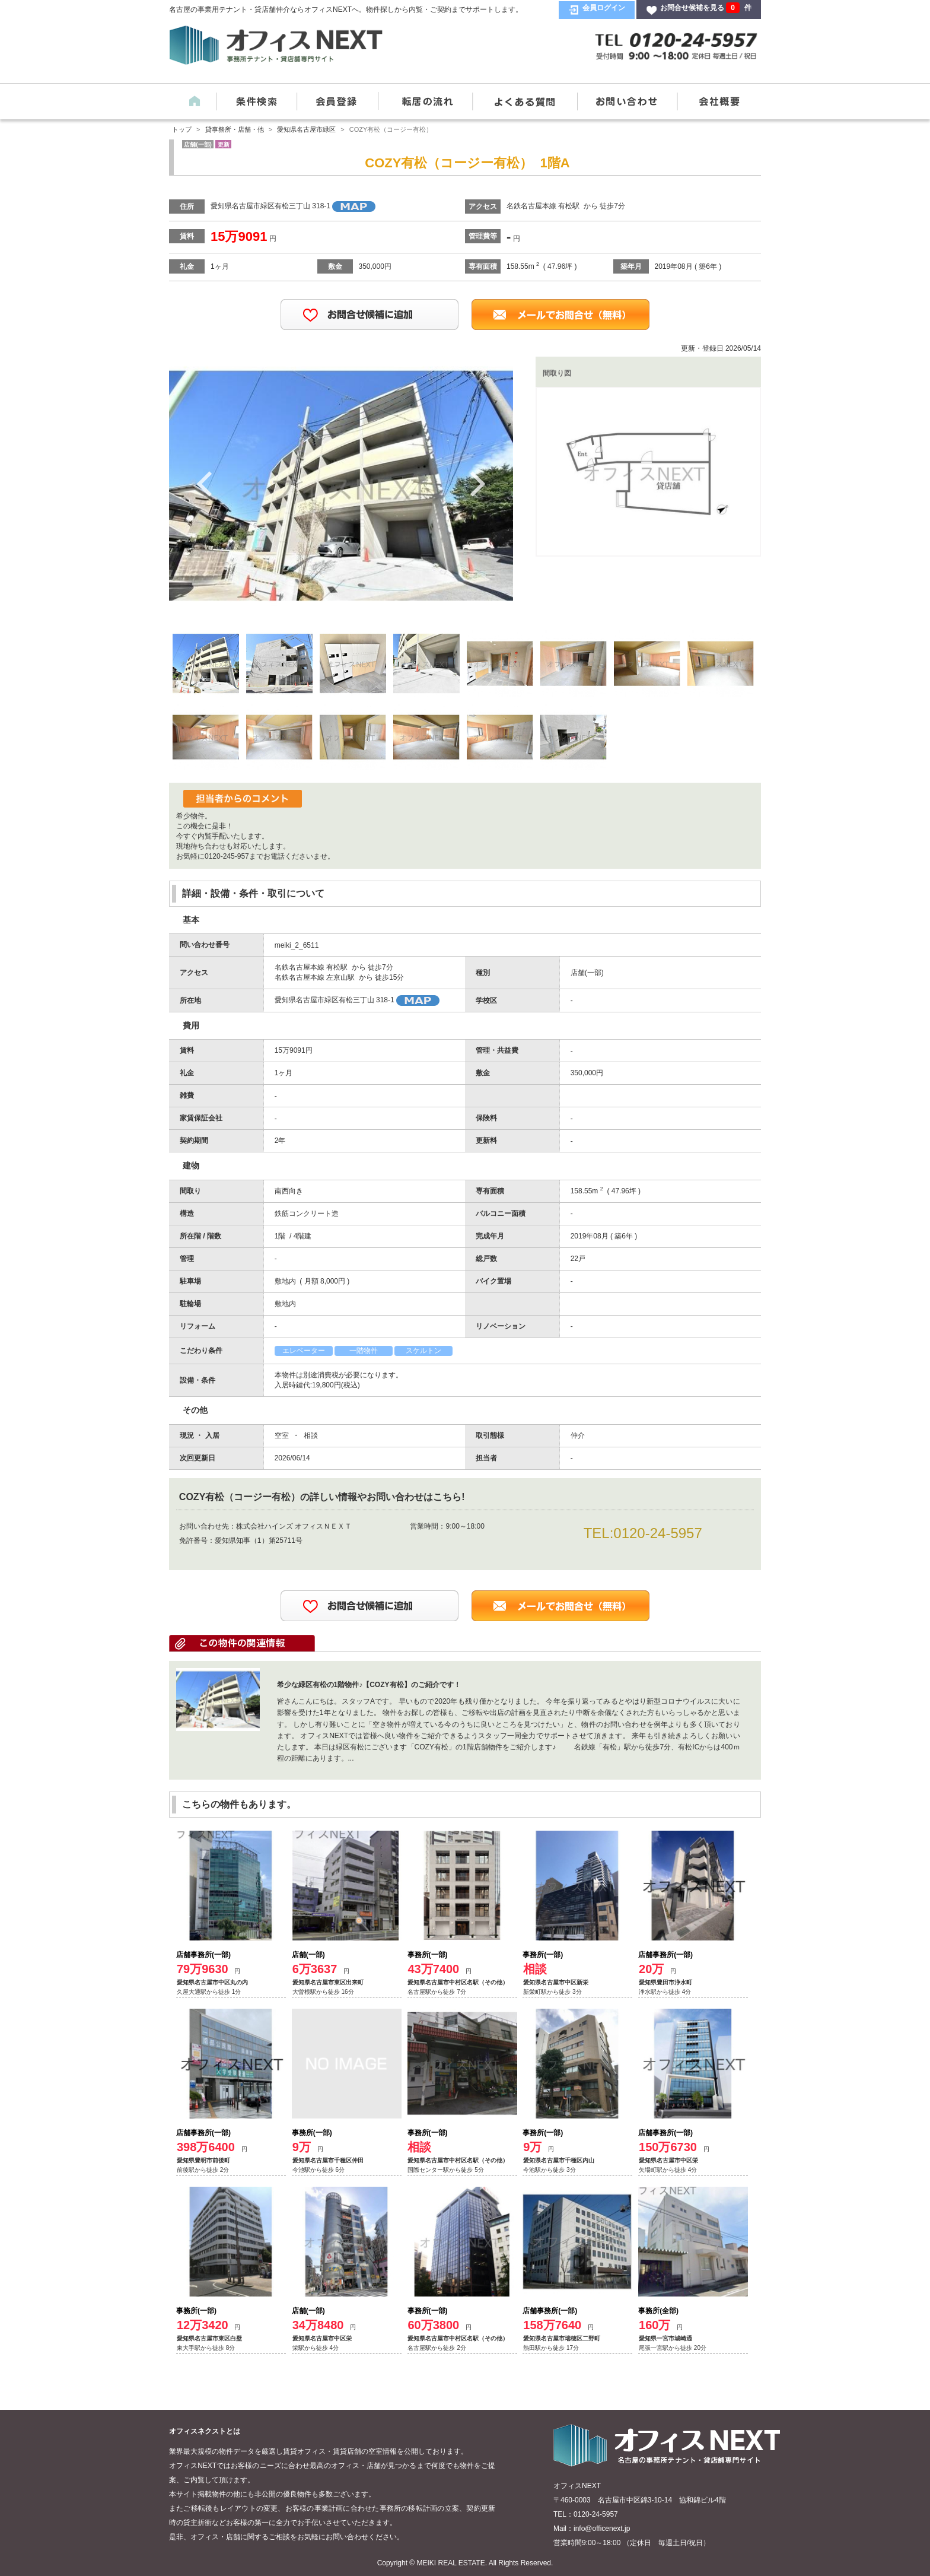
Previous (205, 483)
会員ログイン (603, 8)
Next (477, 483)
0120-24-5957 (657, 1533)
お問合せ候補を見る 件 (705, 7)
